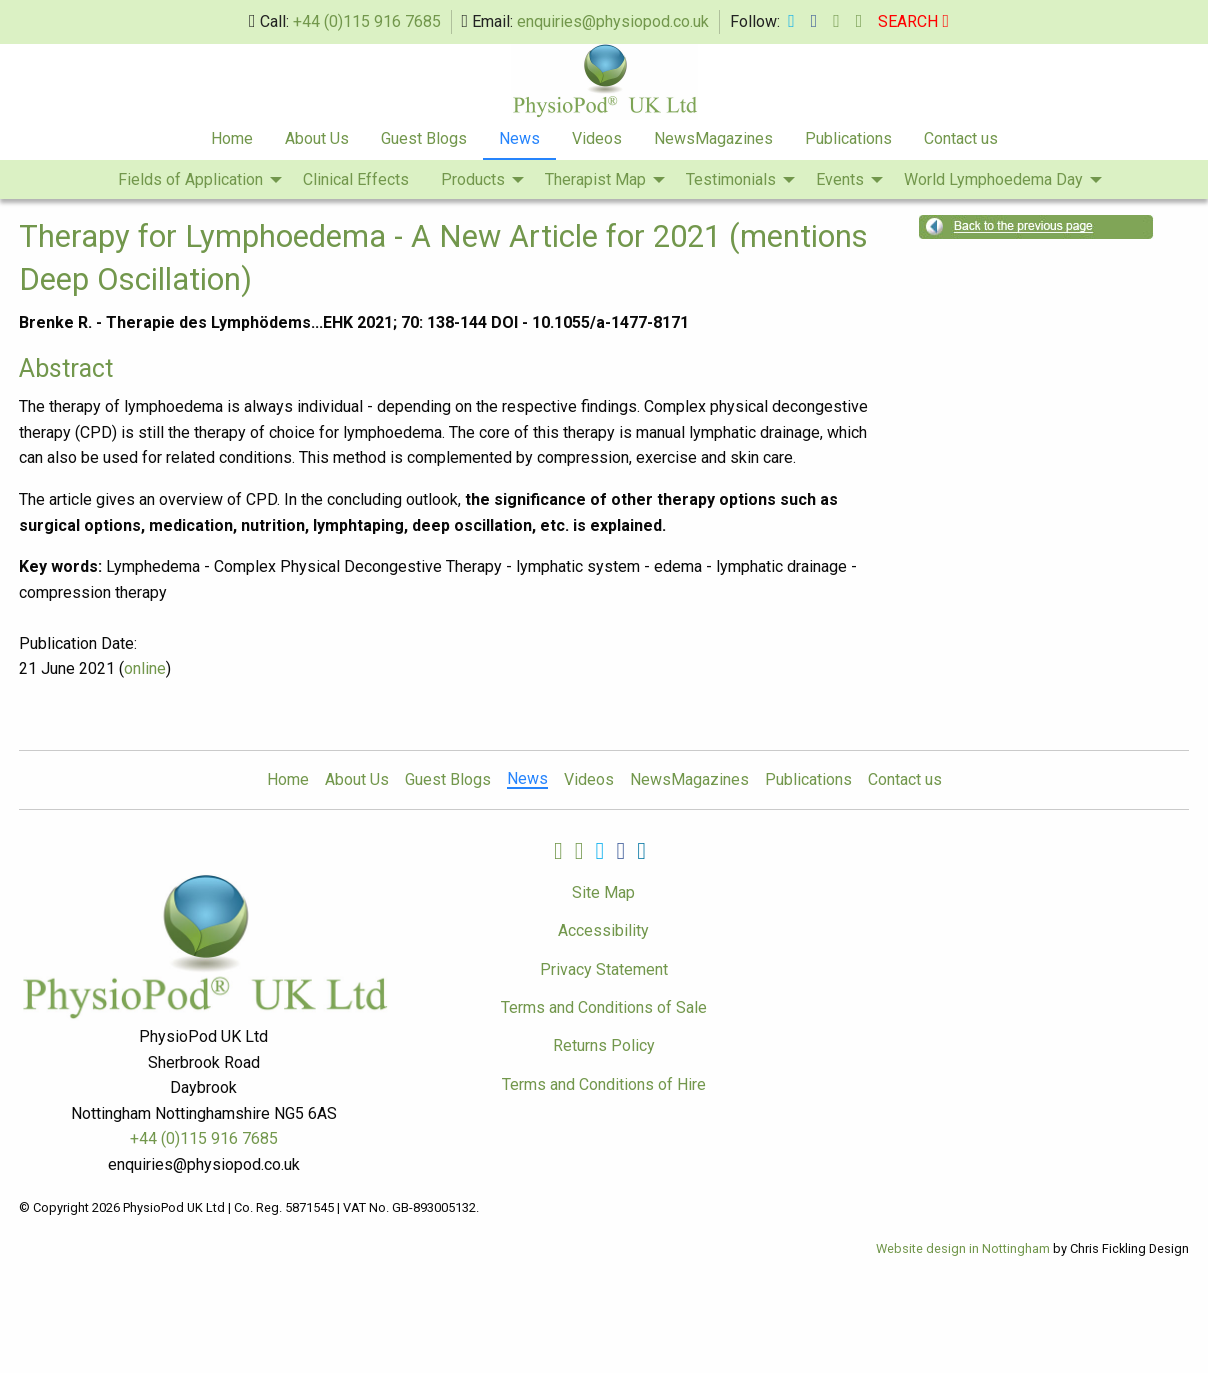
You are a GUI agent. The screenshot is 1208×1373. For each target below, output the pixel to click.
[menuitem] (232, 140)
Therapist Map (595, 179)
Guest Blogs (424, 138)
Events (840, 179)
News (519, 138)
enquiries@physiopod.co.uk (613, 21)
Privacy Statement (604, 969)
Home (232, 138)
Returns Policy (604, 1045)
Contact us (961, 138)
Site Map (603, 892)
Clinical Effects (356, 179)
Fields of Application (190, 179)
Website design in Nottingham (963, 1248)
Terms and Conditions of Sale (604, 1007)
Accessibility (603, 930)
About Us (317, 138)
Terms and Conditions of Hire (604, 1084)
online (145, 668)
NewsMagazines (713, 138)
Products (473, 179)
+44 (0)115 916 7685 (367, 21)
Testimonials (731, 179)
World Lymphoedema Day (993, 179)
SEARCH (913, 21)
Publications (848, 138)
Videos (597, 138)
